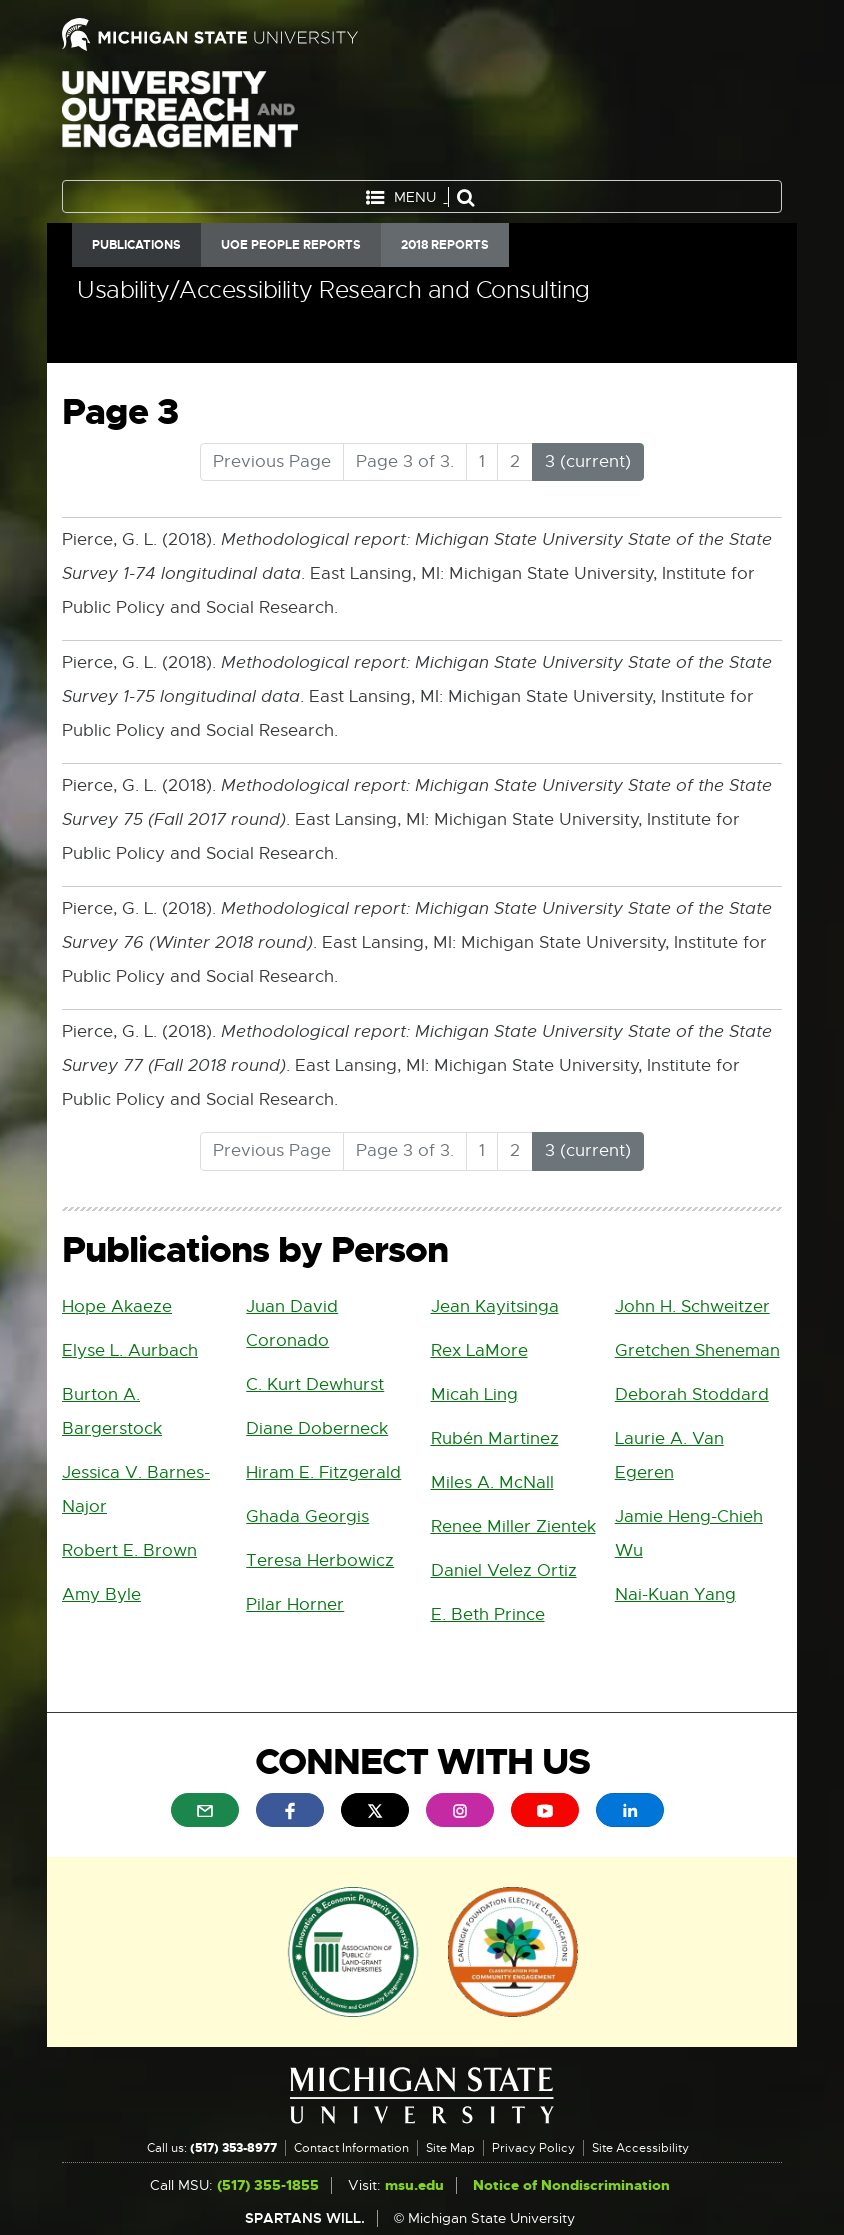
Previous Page (272, 461)
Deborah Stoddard (692, 1394)
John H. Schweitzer (692, 1306)
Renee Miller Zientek (513, 1526)
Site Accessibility (640, 2148)
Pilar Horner (295, 1604)
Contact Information (351, 2148)
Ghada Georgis (307, 1516)
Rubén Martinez (495, 1438)
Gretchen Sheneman (697, 1350)
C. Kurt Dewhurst (315, 1384)
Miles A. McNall (492, 1482)
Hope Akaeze (117, 1306)
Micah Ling (474, 1394)
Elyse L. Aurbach (130, 1350)
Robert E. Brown (129, 1550)
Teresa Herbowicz (320, 1560)
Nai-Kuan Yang (675, 1594)
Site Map (450, 2148)
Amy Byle (101, 1594)
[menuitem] (205, 1810)
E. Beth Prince (488, 1614)
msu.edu (414, 2185)
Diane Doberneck (317, 1428)
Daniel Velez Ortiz (504, 1570)
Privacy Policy (533, 2148)
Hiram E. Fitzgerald (323, 1472)
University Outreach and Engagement (180, 120)
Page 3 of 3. (405, 461)
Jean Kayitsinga (495, 1306)
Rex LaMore (479, 1350)
